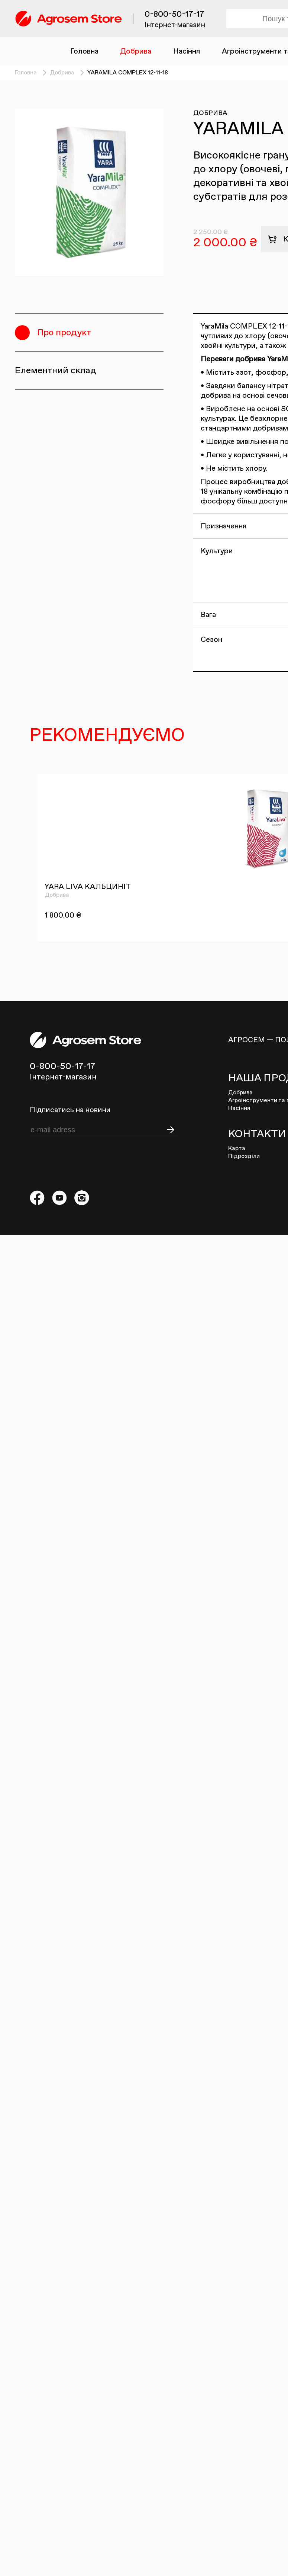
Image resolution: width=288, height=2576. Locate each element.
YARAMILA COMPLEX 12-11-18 (127, 73)
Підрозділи (244, 1156)
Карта (236, 1149)
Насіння (186, 51)
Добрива (135, 51)
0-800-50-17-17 (174, 14)
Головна (84, 51)
